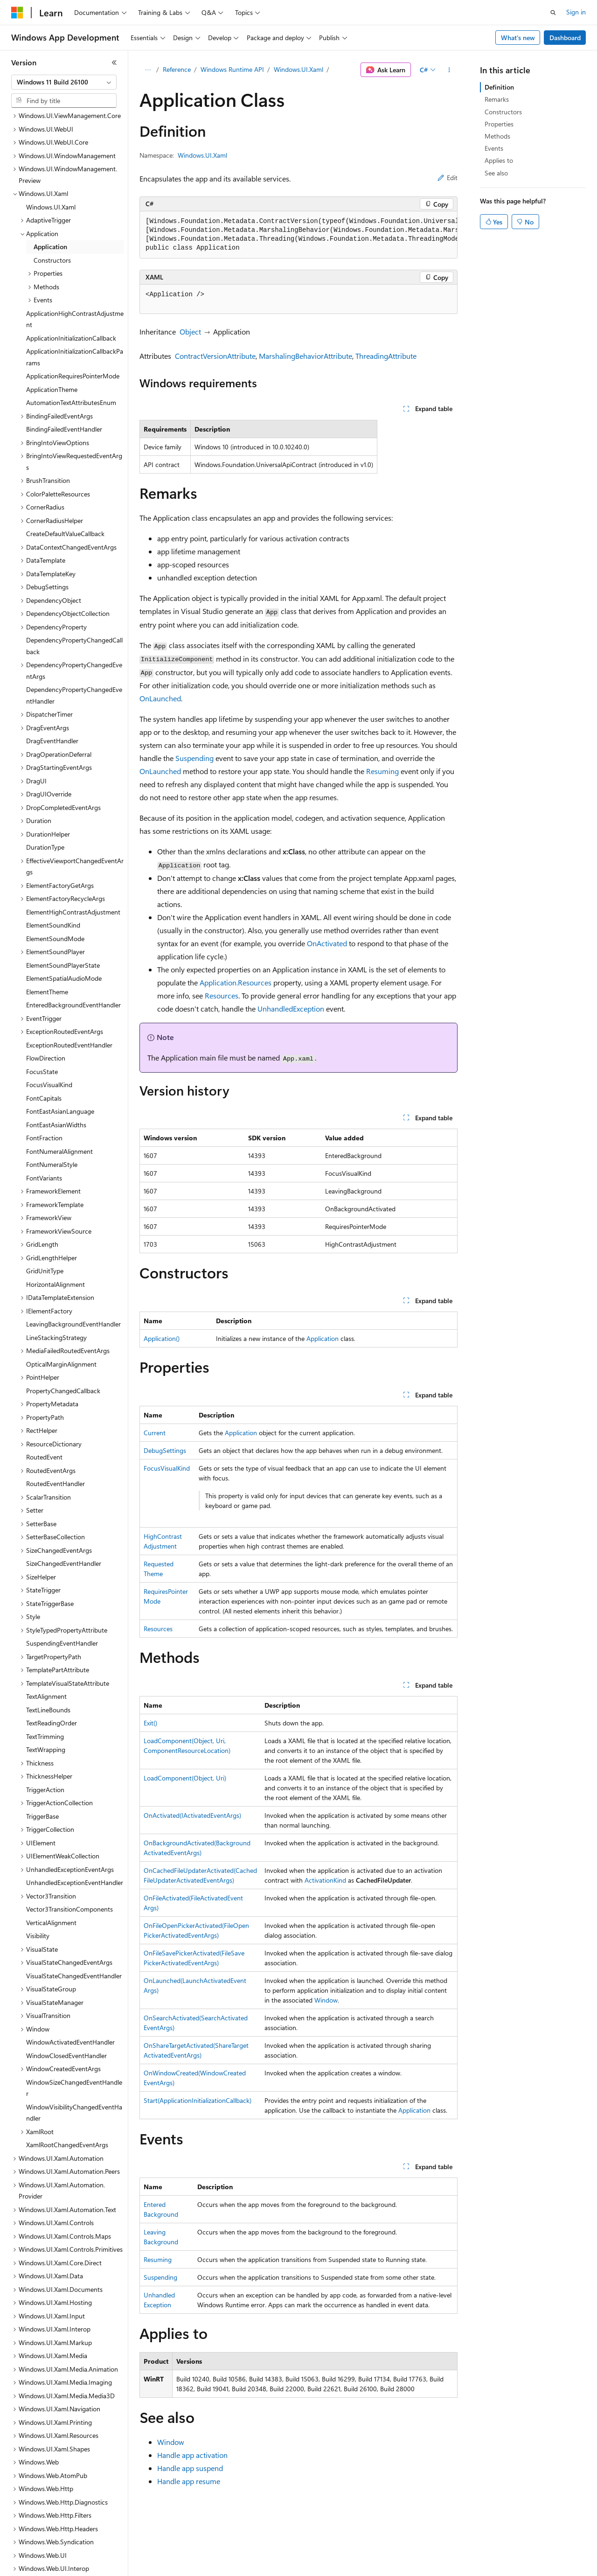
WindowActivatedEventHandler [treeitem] (70, 1987)
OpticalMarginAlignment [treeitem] (61, 1309)
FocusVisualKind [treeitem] (49, 1030)
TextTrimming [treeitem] (45, 1681)
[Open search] (553, 12)
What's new (518, 37)
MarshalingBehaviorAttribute (305, 356)
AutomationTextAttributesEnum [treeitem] (71, 347)
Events (494, 148)
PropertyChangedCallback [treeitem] (63, 1336)
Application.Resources (235, 982)
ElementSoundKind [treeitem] (53, 870)
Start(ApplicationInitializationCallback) (197, 2100)
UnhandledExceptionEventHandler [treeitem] (74, 1827)
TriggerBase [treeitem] (42, 1761)
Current (155, 1432)
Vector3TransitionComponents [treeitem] (69, 1854)
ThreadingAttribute (386, 356)
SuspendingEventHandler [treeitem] (62, 1588)
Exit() (150, 1722)
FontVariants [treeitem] (44, 1123)
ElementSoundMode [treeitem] (55, 884)
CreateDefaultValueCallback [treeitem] (65, 479)
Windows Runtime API (232, 69)
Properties (499, 123)
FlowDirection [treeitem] (45, 1003)
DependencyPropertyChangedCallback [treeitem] (74, 591)
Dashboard (565, 37)
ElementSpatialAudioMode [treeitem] (64, 923)
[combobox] (64, 82)
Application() (162, 1338)
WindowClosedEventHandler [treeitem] (66, 2001)
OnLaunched (160, 698)
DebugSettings (165, 1450)
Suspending (194, 758)
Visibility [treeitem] (37, 1881)
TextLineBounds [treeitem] (48, 1655)
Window (326, 2000)
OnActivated (327, 943)
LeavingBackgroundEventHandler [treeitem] (73, 1269)
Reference (177, 69)
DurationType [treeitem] (45, 792)
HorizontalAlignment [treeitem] (55, 1229)
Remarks (497, 99)
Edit (447, 177)
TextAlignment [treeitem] (46, 1641)
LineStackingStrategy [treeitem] (56, 1282)
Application (322, 1338)
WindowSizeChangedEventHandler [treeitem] (74, 2033)
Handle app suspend (190, 2468)
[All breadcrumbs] (147, 70)
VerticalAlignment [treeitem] (51, 1868)
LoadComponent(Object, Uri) (185, 1777)
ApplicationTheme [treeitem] (51, 334)
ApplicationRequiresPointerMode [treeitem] (72, 321)
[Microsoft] (17, 13)
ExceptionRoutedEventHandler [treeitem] (69, 990)
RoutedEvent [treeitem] (44, 1402)
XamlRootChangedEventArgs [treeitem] (67, 2090)
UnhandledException (290, 1008)
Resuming (382, 771)
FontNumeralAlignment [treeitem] (59, 1096)
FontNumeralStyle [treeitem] (51, 1109)
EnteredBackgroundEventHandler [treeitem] (73, 950)
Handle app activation (192, 2455)
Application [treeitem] (50, 192)
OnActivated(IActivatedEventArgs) (192, 1815)
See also (496, 172)
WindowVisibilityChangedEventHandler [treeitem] (74, 2058)
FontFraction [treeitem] (44, 1083)
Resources (221, 995)
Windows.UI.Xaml (298, 69)
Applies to (499, 160)
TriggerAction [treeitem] (45, 1735)
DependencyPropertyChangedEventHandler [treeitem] (74, 640)
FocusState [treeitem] (42, 1016)
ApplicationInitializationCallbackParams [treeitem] (74, 302)
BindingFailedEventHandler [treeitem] (64, 374)
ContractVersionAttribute (215, 356)
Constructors (503, 111)
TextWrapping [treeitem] (45, 1694)
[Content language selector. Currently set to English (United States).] (54, 2562)
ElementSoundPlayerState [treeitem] (63, 910)
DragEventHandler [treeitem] (52, 686)
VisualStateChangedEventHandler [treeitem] (74, 1921)
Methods (497, 136)
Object (190, 331)
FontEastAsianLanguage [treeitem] (60, 1056)
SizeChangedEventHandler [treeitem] (63, 1508)
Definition (499, 87)
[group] (298, 234)
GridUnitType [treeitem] (44, 1216)
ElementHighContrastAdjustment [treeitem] (73, 857)
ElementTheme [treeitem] (47, 937)
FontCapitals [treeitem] (44, 1043)
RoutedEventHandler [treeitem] (55, 1428)
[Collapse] (114, 62)
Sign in (576, 11)
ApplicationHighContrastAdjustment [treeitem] (75, 264)
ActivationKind (325, 1880)
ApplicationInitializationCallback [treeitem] (71, 283)
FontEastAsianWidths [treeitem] (56, 1070)
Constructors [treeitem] (52, 205)
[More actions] (449, 70)
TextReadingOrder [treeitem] (51, 1668)
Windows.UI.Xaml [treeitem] (51, 152)
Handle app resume (188, 2481)
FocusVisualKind (167, 1468)
